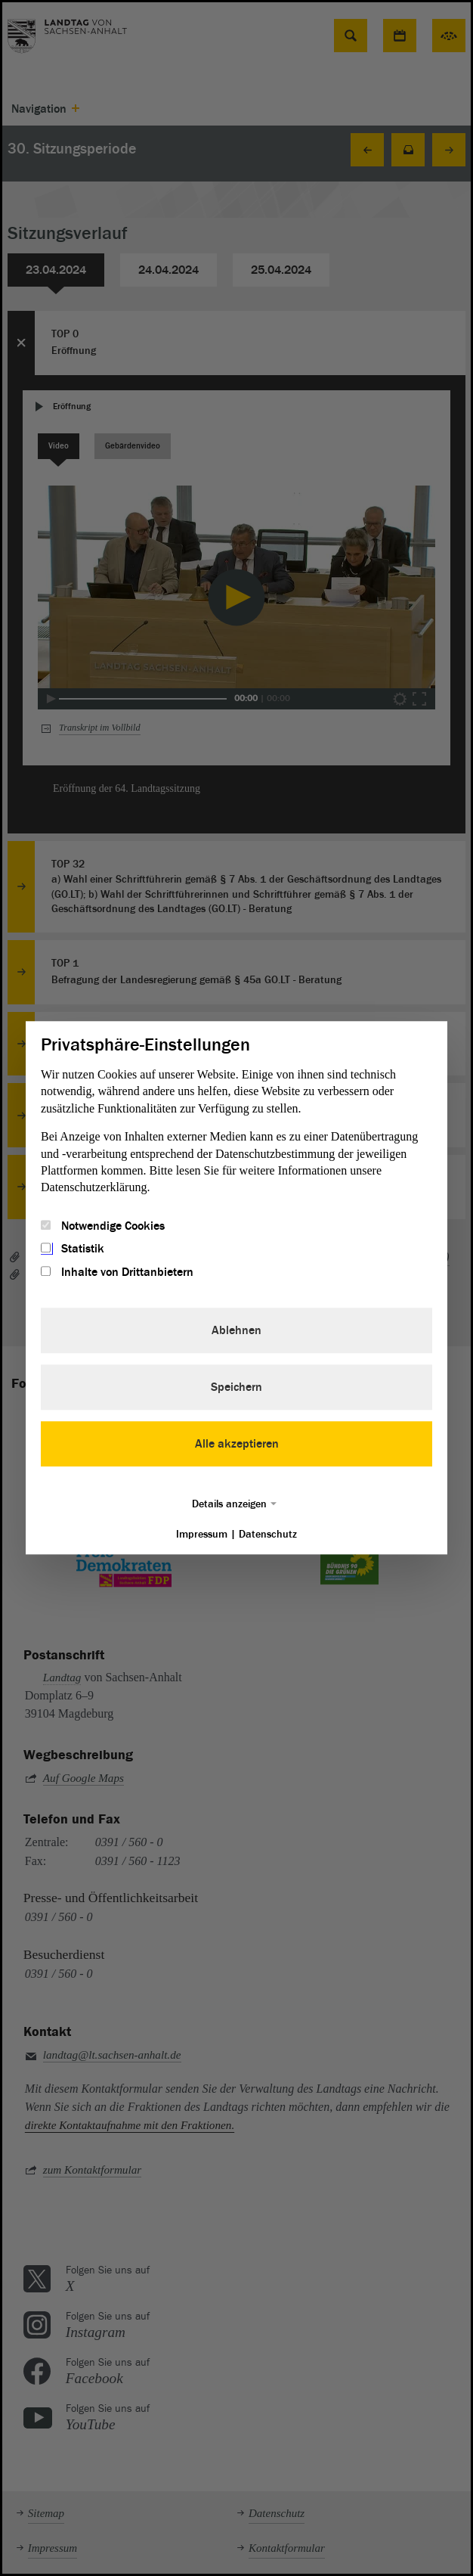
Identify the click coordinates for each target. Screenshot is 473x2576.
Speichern (236, 1387)
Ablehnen (236, 1330)
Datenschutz (268, 1534)
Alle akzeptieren (237, 1443)
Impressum (201, 1534)
